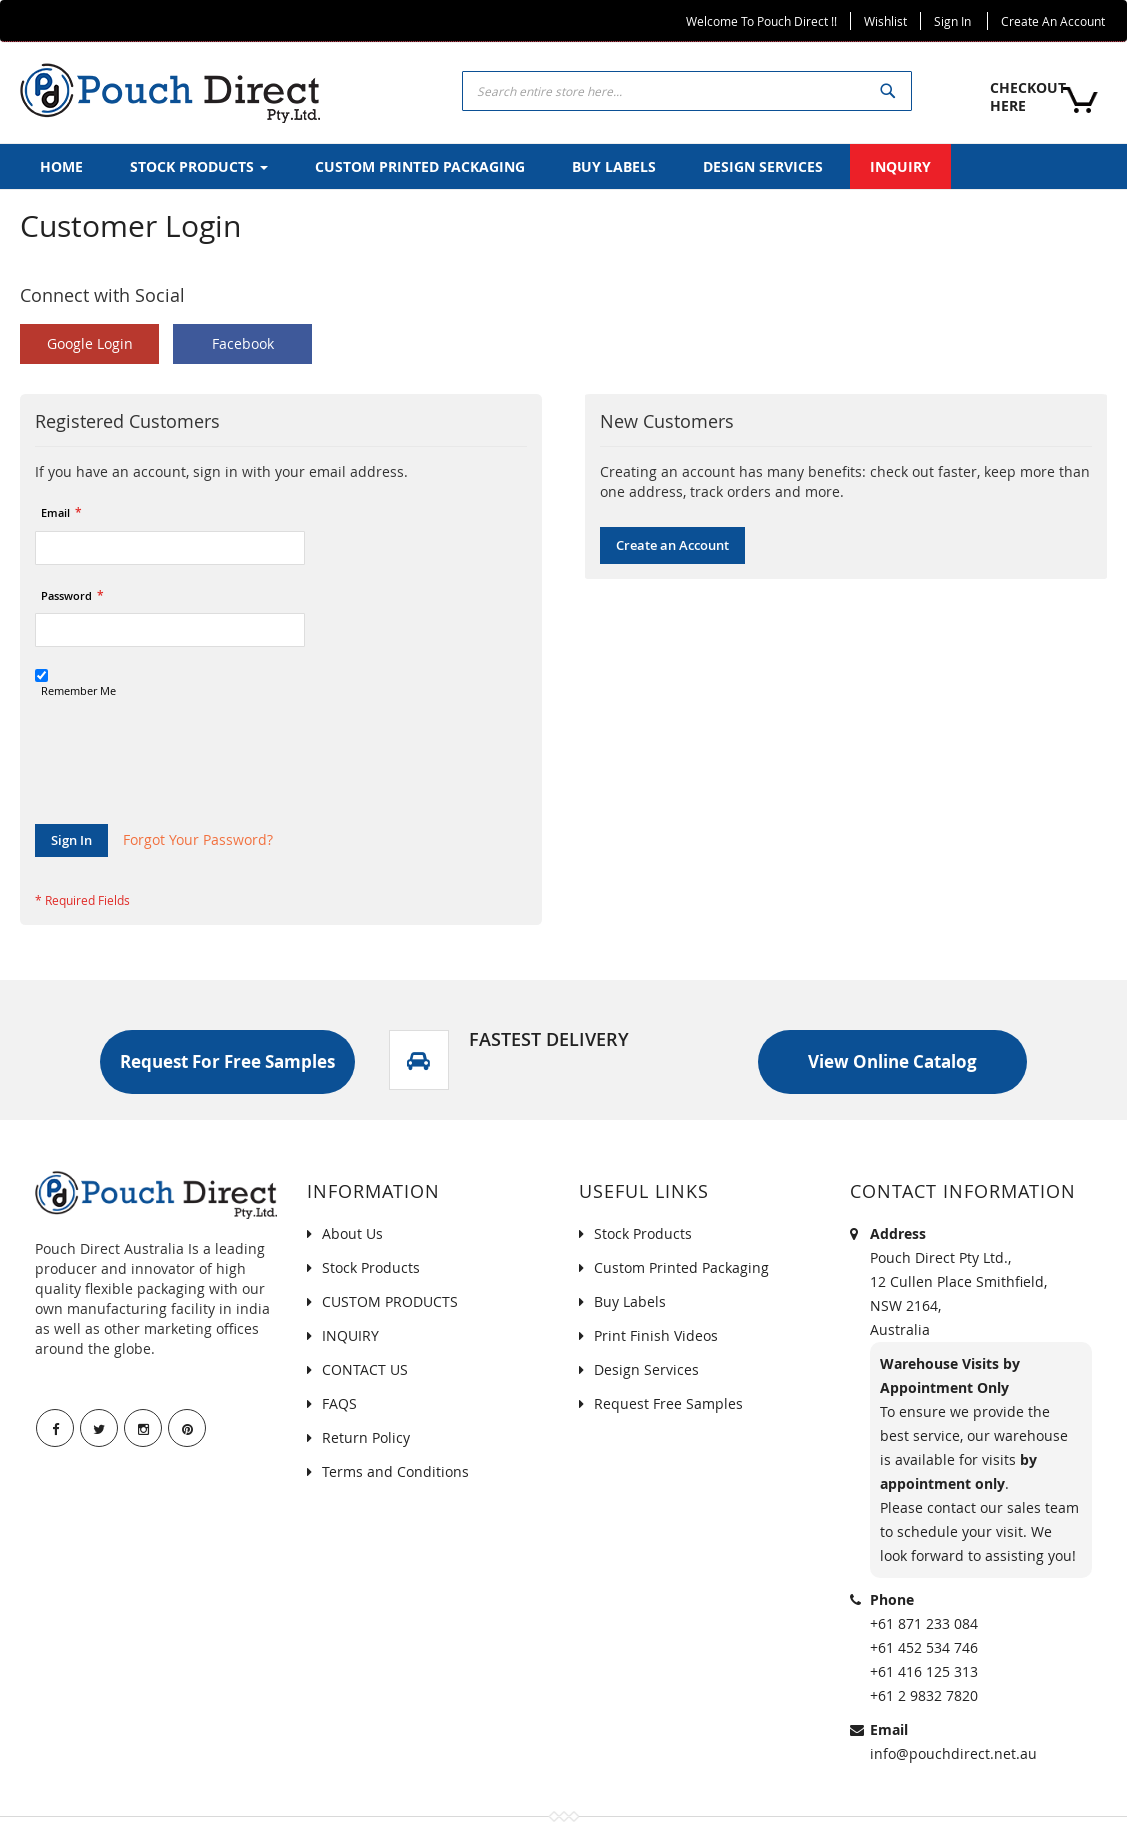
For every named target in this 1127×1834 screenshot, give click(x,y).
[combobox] (687, 91)
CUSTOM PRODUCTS (390, 1301)
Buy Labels (630, 1301)
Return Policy (366, 1437)
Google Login (90, 343)
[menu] (563, 166)
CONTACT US (365, 1369)
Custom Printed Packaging (681, 1267)
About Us (352, 1233)
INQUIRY (350, 1335)
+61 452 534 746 (924, 1647)
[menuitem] (61, 166)
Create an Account (1053, 21)
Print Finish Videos (656, 1335)
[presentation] (187, 775)
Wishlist (885, 21)
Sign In (952, 21)
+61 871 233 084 (924, 1623)
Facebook (243, 343)
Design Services (646, 1369)
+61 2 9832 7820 (924, 1695)
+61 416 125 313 (924, 1671)
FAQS (339, 1403)
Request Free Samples (668, 1403)
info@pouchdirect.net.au (953, 1753)
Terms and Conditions (395, 1471)
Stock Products (371, 1267)
